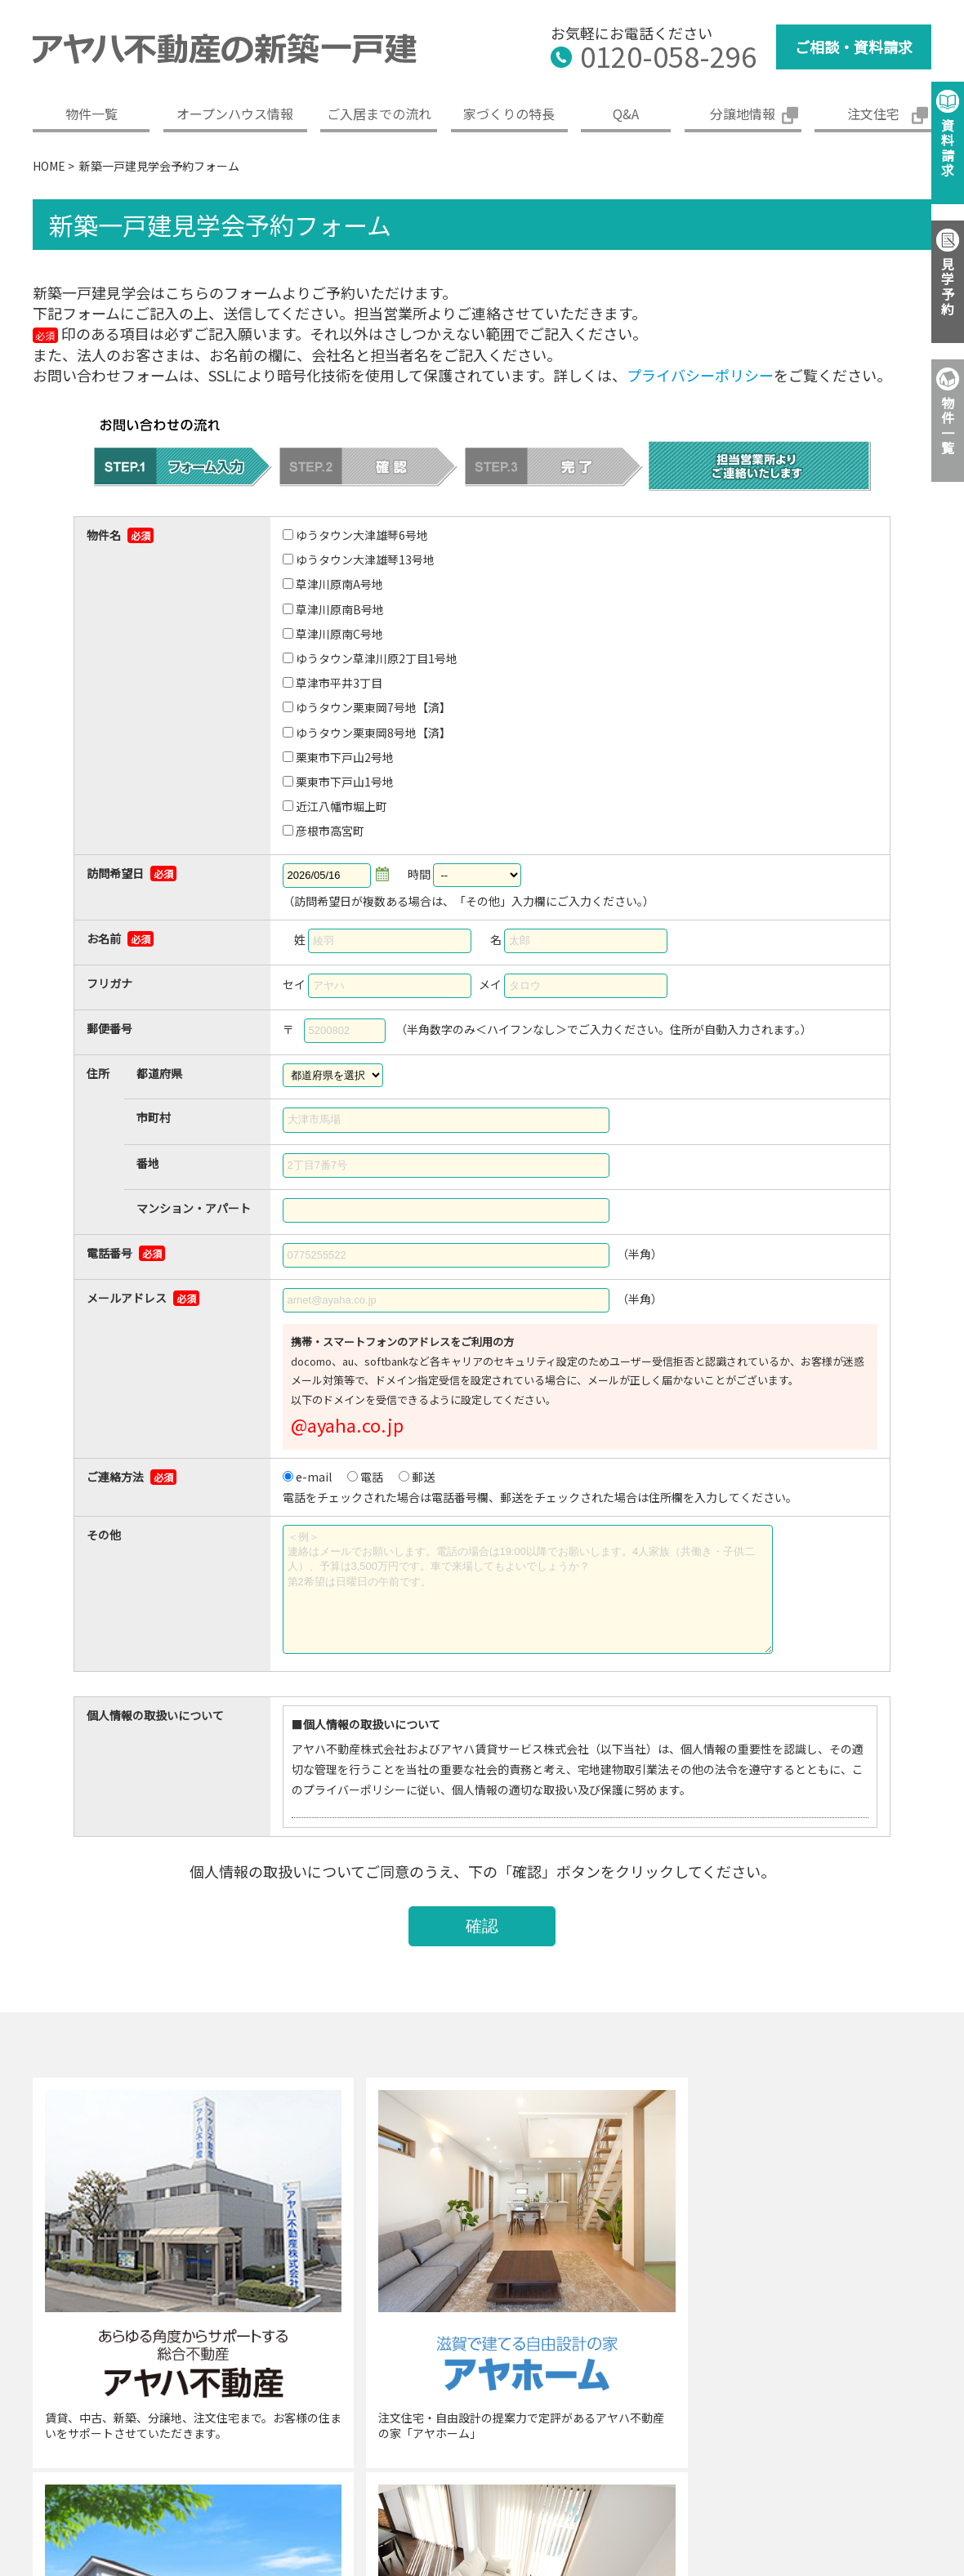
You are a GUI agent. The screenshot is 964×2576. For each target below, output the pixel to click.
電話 (371, 1476)
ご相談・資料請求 (854, 46)
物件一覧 (91, 113)
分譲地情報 (742, 113)
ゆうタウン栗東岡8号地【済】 (373, 732)
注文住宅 (873, 113)
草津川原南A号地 (339, 584)
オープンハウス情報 (234, 113)
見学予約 (947, 286)
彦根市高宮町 (330, 830)
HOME (49, 166)
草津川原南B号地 (340, 609)
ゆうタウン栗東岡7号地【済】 (373, 707)
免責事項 (738, 2442)
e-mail (314, 1476)
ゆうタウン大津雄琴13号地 (365, 559)
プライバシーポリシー (700, 375)
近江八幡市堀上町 (341, 806)
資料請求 (947, 147)
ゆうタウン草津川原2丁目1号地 (376, 658)
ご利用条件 (828, 2442)
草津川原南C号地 (339, 634)
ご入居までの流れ (379, 113)
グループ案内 (406, 2442)
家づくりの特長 (509, 113)
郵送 (423, 1476)
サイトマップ (929, 2442)
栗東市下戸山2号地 (345, 757)
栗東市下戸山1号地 (345, 781)
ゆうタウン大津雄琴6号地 (362, 535)
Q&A (626, 113)
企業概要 (311, 2442)
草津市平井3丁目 (339, 683)
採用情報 (501, 2442)
